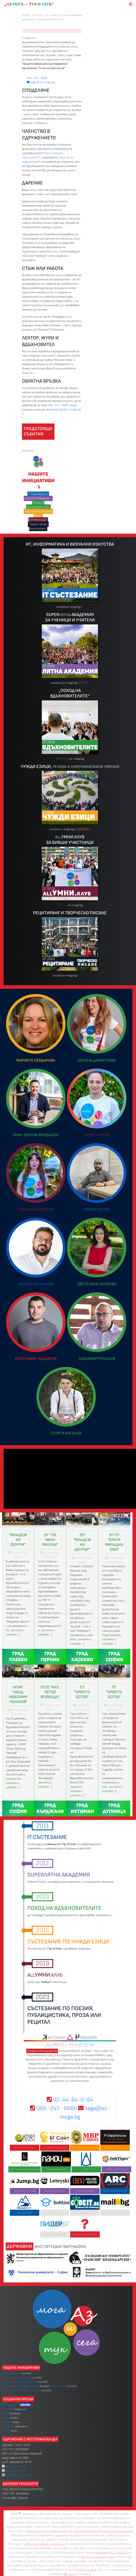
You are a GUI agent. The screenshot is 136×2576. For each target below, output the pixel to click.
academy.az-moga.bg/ (70, 683)
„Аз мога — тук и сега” (29, 4)
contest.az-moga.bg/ (70, 607)
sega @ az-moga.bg (41, 82)
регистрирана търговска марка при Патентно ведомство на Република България (79, 2531)
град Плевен (18, 1657)
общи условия (87, 2570)
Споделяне (29, 38)
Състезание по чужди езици (38, 513)
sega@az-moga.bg (69, 409)
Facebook (27, 450)
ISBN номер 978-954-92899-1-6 (44, 2544)
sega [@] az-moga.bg (18, 2475)
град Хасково (82, 1657)
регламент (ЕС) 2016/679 (111, 2552)
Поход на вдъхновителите (38, 505)
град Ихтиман (82, 1808)
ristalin (69, 2574)
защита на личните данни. (98, 2557)
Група (5, 2413)
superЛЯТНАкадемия (38, 498)
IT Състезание (38, 494)
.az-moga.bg (70, 759)
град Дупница (114, 1808)
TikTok (6, 2430)
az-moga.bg (9, 2405)
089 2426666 (37, 78)
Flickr (5, 2417)
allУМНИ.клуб (38, 520)
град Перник (50, 1657)
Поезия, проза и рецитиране (39, 526)
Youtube (7, 2422)
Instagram (8, 2426)
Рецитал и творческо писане (21, 2390)
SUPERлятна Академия (17, 2377)
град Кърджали (50, 1808)
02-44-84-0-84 (70, 2099)
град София (114, 1657)
